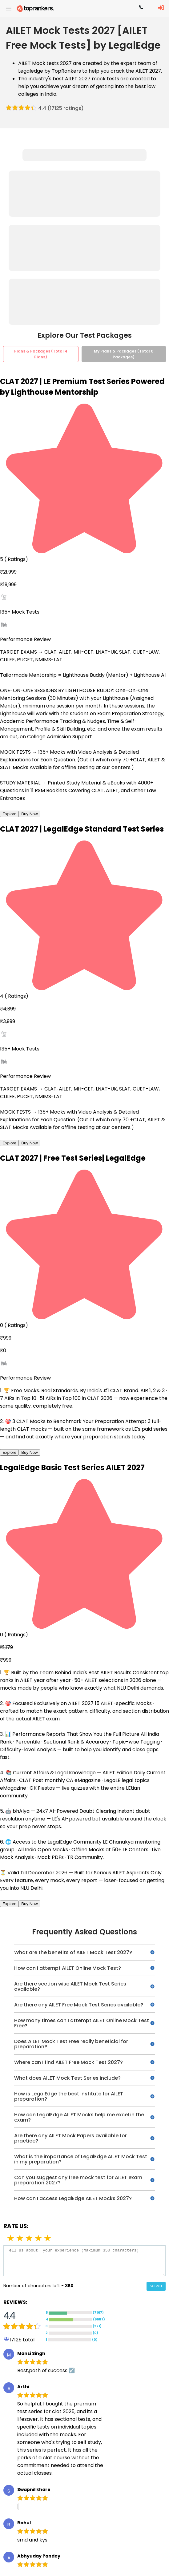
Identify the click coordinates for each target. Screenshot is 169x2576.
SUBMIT (156, 2286)
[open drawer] (8, 8)
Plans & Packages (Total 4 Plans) (40, 354)
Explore (9, 814)
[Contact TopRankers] (141, 9)
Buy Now (29, 814)
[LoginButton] (161, 8)
